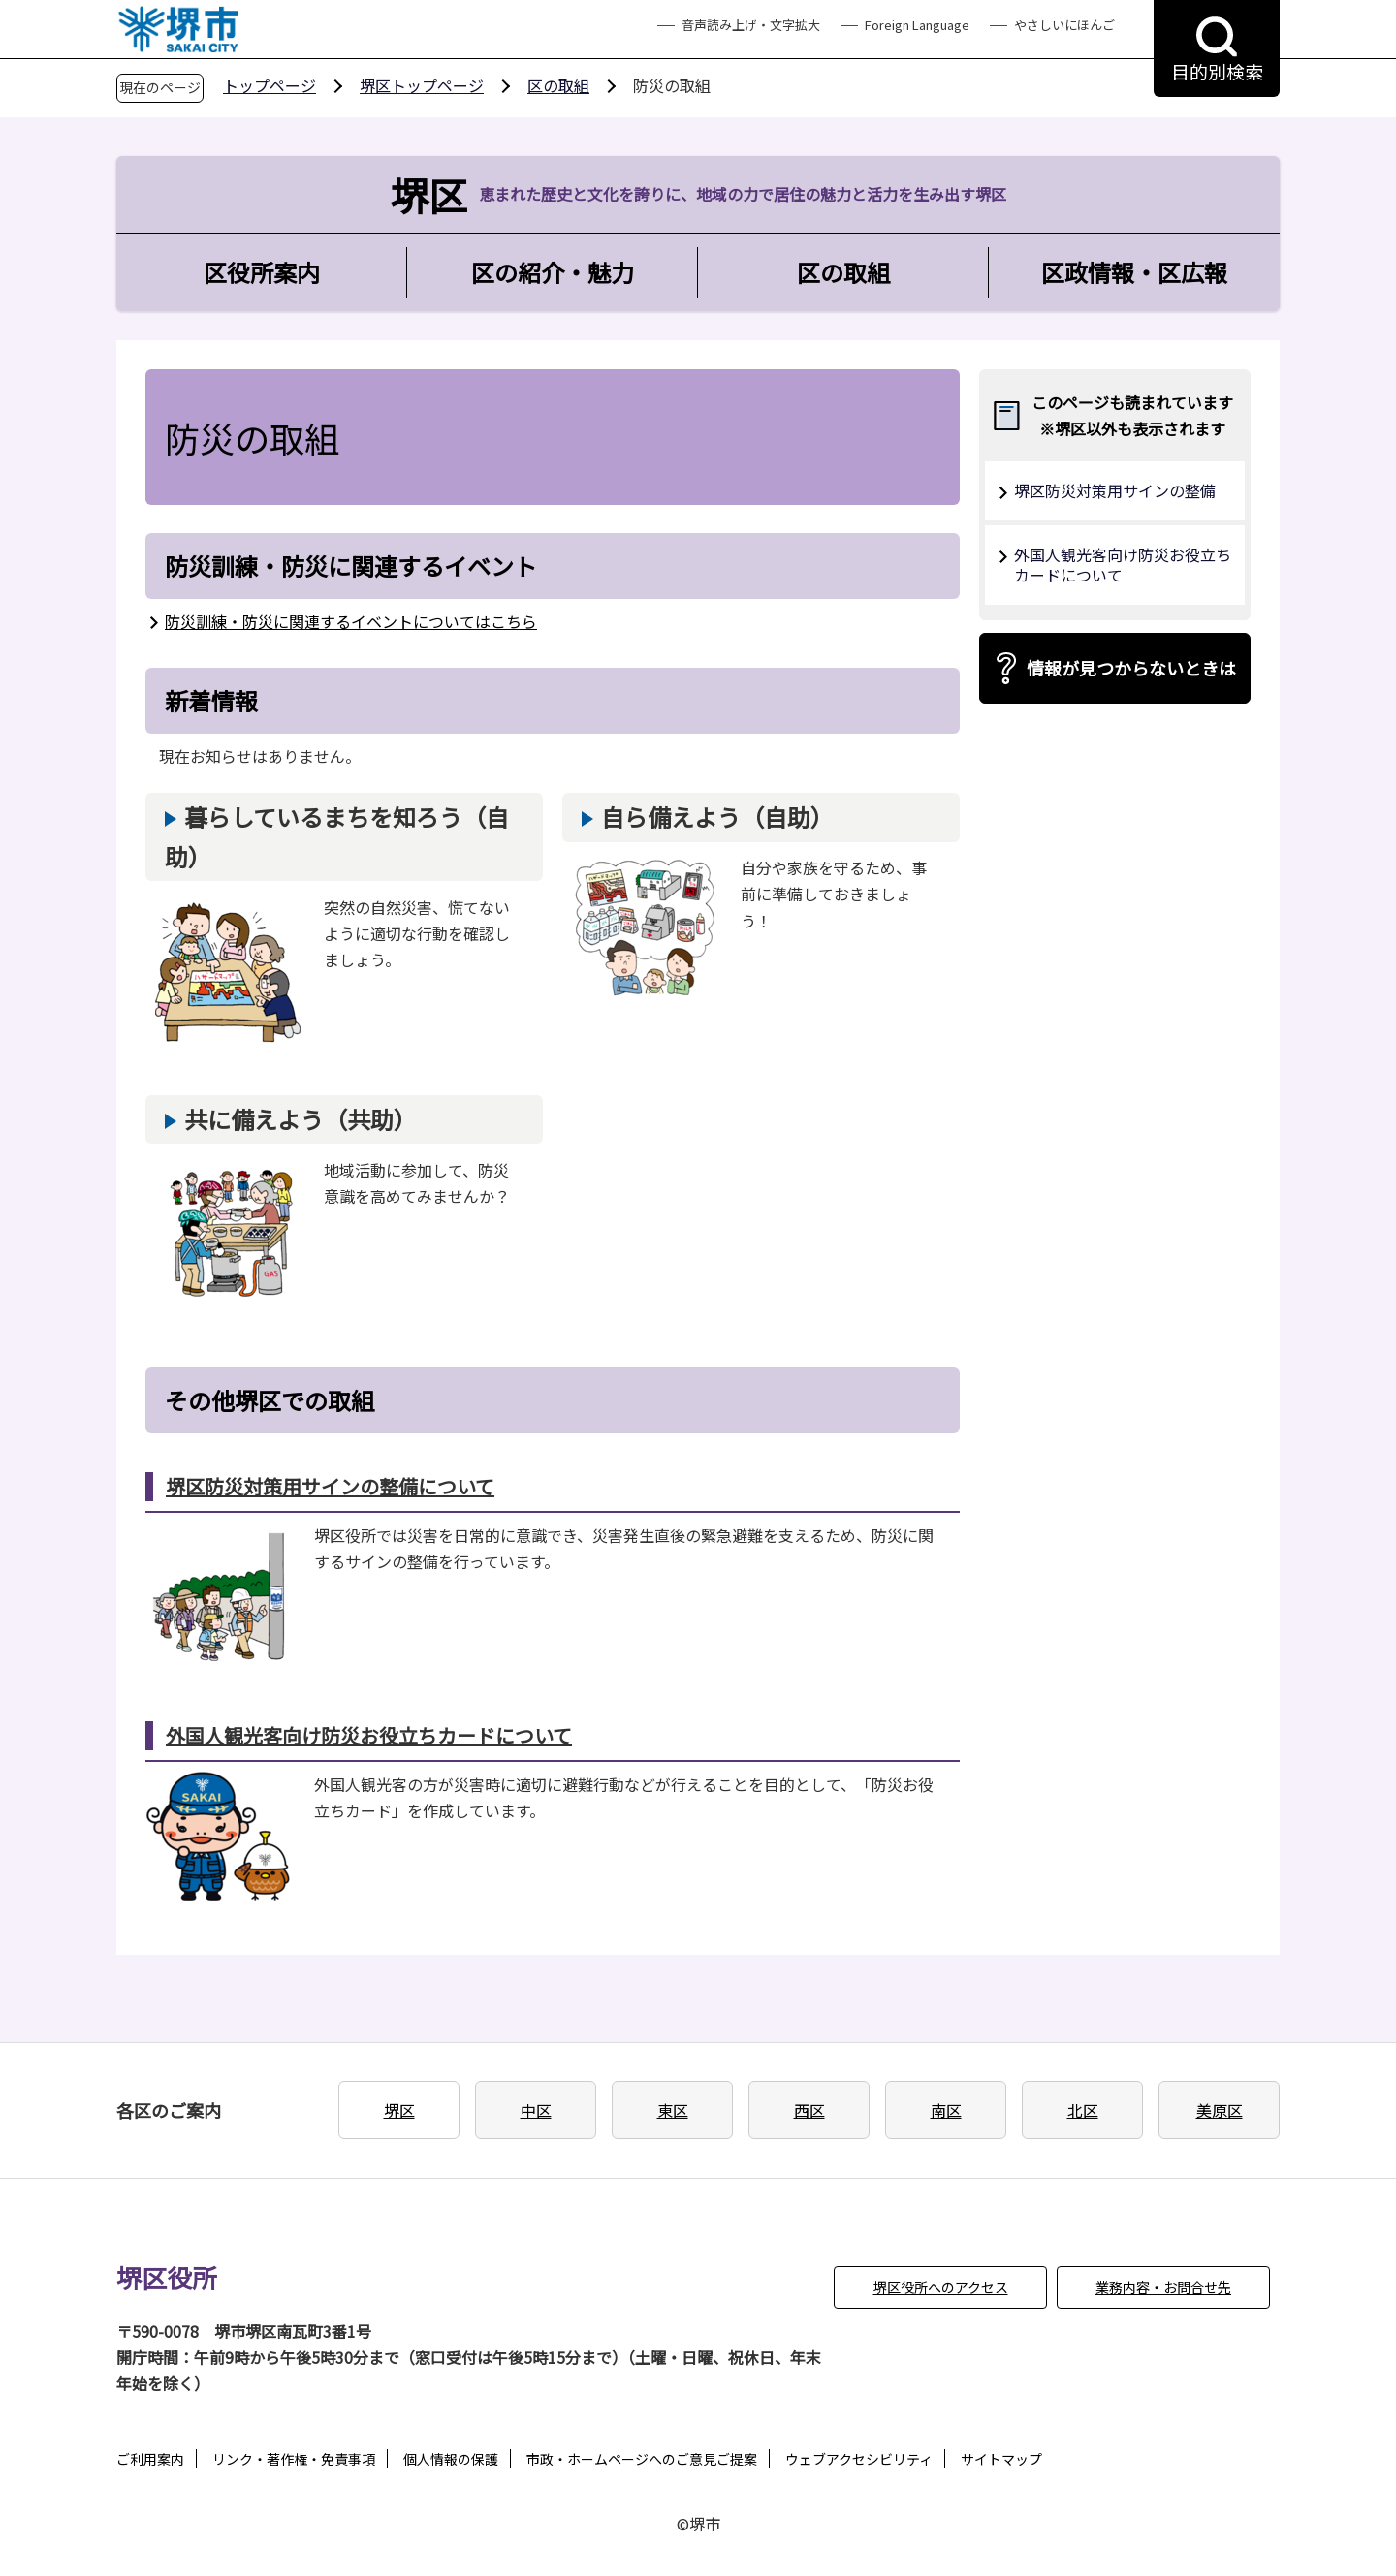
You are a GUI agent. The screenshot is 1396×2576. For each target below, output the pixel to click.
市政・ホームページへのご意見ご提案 (641, 2458)
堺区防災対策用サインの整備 (1115, 490)
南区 (946, 2109)
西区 (809, 2109)
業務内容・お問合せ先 (1163, 2287)
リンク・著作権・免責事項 (293, 2458)
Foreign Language (917, 25)
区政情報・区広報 (1134, 272)
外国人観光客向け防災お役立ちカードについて (369, 1735)
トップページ (269, 85)
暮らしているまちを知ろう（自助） (337, 836)
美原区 (1219, 2109)
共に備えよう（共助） (300, 1119)
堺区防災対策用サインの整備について (330, 1486)
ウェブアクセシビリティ (859, 2458)
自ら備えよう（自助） (717, 816)
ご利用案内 (150, 2458)
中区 (536, 2109)
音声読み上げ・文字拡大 (751, 25)
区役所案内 (262, 272)
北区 (1082, 2109)
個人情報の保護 (450, 2458)
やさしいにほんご (1064, 25)
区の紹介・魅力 (552, 272)
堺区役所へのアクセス (940, 2287)
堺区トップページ (422, 85)
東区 (672, 2109)
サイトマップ (1001, 2458)
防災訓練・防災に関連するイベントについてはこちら (351, 621)
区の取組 (558, 85)
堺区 (399, 2109)
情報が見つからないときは (1131, 667)
